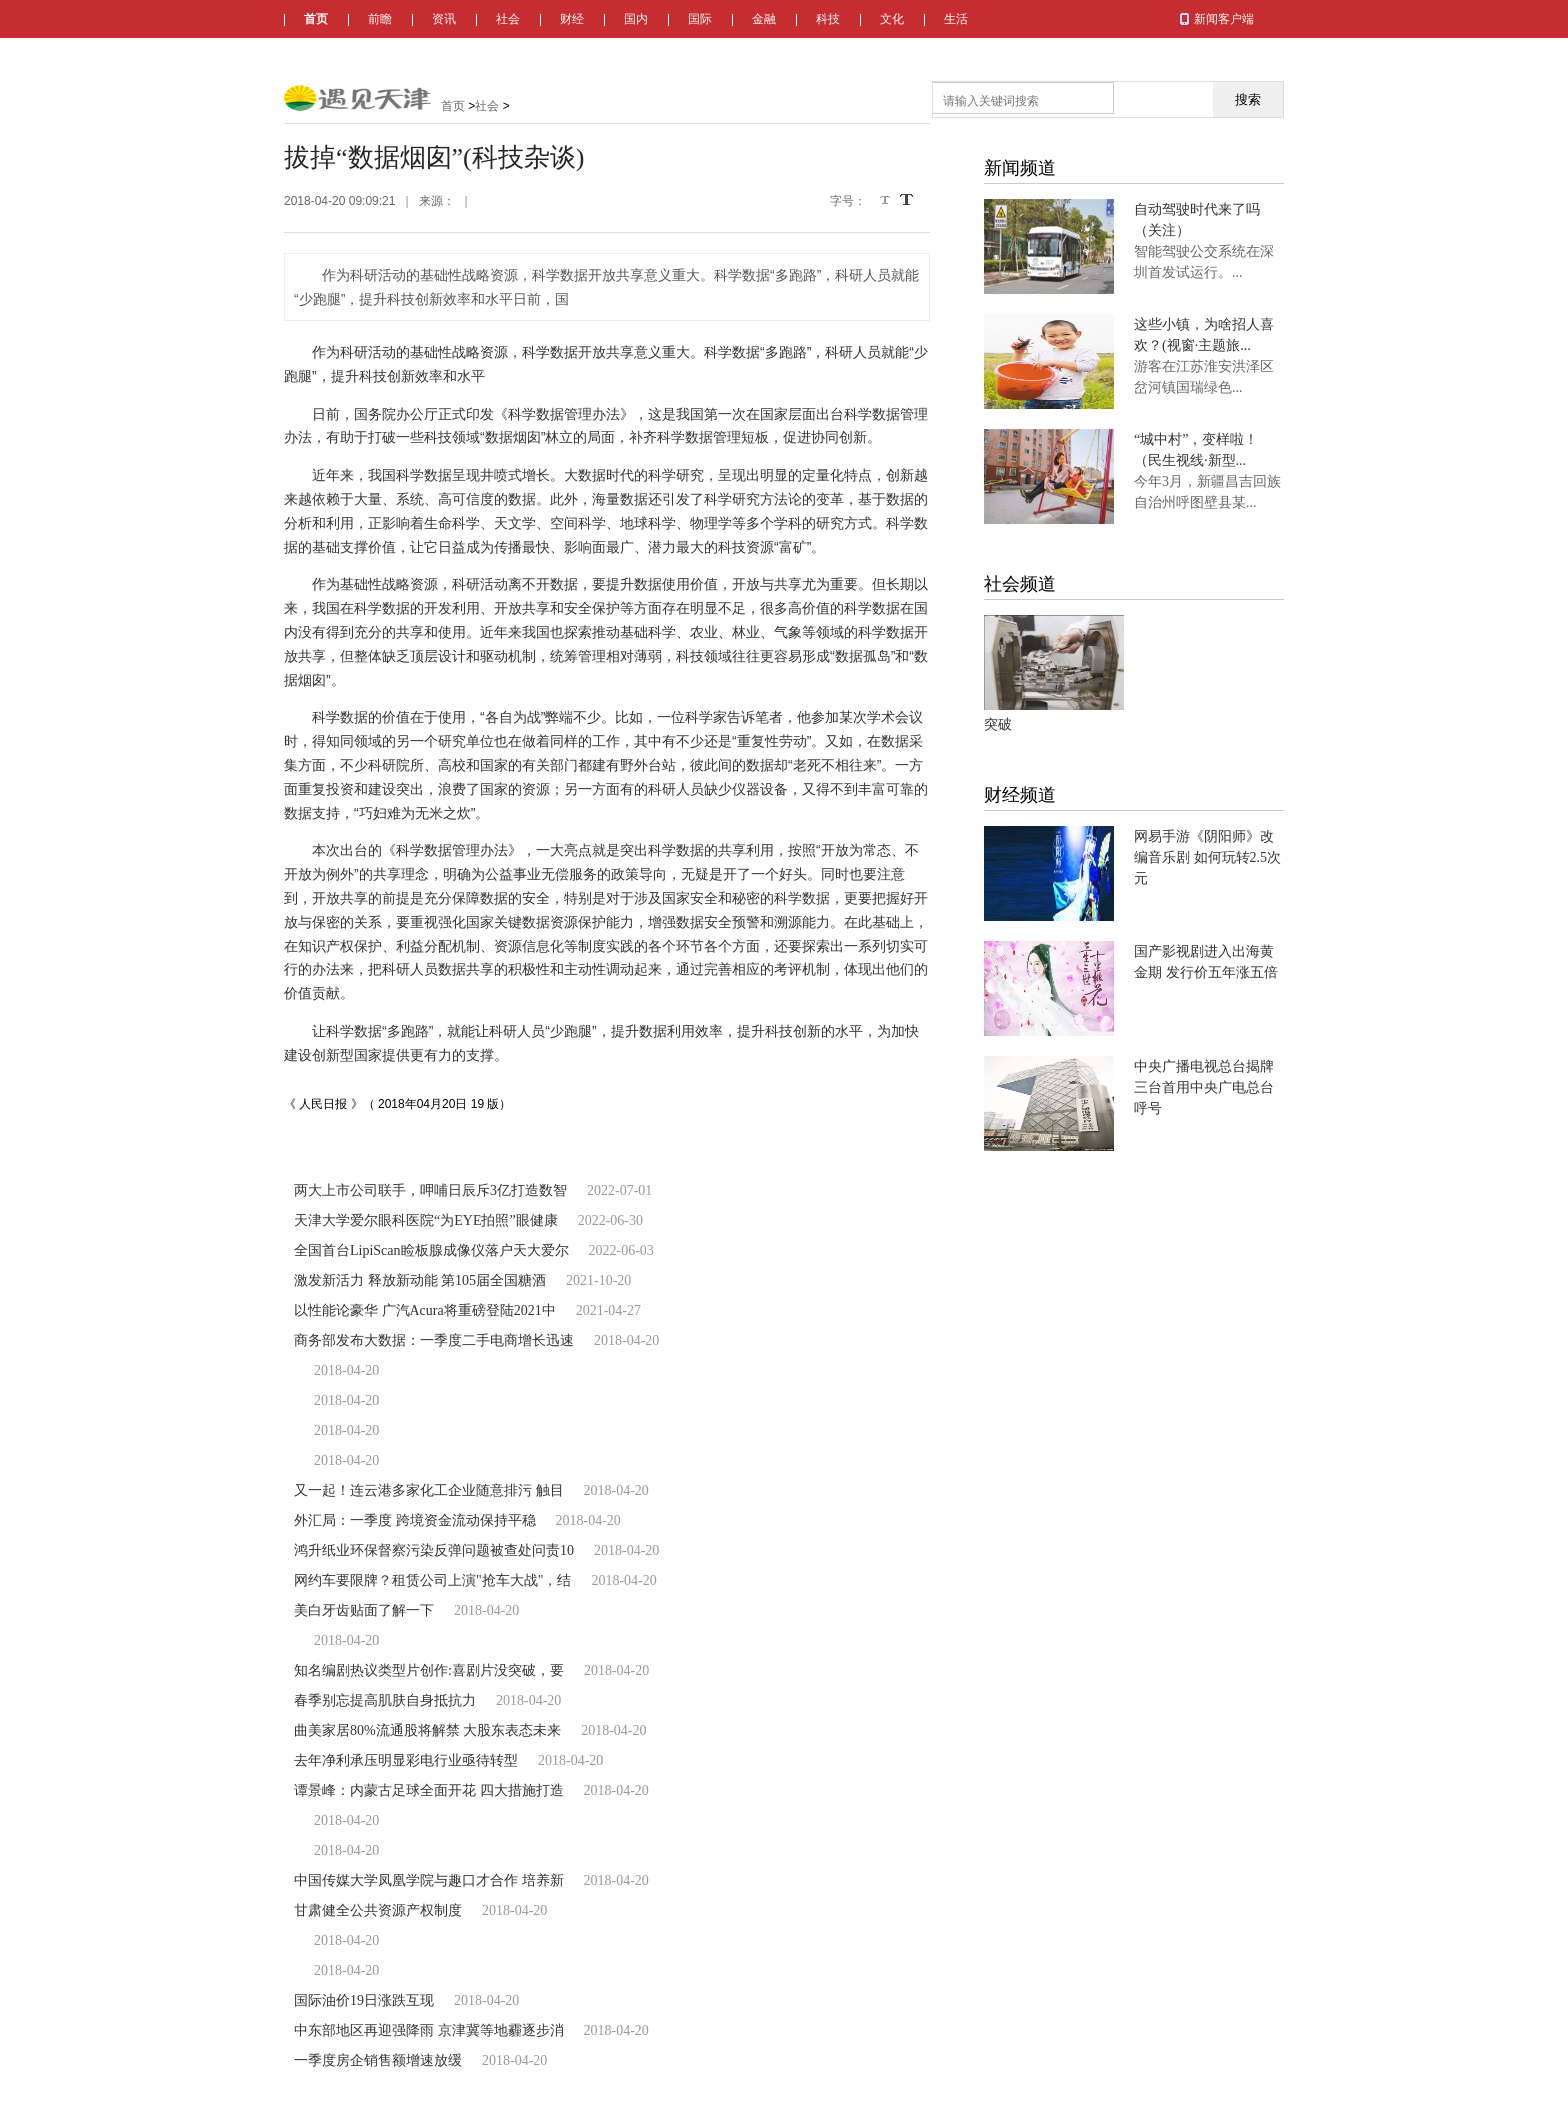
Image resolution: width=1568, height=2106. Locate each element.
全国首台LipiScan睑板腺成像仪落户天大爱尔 (431, 1250)
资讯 (444, 19)
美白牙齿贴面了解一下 (364, 1610)
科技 (828, 19)
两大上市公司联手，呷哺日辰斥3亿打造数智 (430, 1190)
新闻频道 (1020, 168)
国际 (700, 19)
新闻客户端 (1224, 19)
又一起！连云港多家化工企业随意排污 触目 (429, 1490)
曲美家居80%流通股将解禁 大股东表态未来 (427, 1730)
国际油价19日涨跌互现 (364, 2000)
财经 (572, 19)
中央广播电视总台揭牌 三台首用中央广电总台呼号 (1204, 1087)
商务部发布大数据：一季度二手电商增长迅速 (434, 1340)
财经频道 (1020, 795)
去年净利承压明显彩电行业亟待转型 (406, 1760)
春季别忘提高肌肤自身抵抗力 (385, 1700)
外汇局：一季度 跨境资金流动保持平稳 (415, 1520)
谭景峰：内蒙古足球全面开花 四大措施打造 (429, 1790)
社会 (508, 19)
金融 (764, 19)
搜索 (1248, 99)
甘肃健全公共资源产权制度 (378, 1910)
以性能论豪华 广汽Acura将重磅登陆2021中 (425, 1310)
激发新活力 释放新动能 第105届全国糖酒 (420, 1280)
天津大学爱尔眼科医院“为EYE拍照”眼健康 (426, 1220)
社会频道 (1020, 584)
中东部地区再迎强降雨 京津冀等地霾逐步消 (429, 2030)
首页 (316, 19)
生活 (956, 19)
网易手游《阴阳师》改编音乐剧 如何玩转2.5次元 (1207, 857)
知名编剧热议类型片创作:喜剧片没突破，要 (429, 1670)
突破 (998, 724)
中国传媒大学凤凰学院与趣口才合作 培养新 (429, 1880)
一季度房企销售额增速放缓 (378, 2060)
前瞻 (380, 19)
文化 (892, 19)
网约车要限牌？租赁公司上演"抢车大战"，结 (432, 1580)
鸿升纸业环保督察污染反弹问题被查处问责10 (434, 1550)
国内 (636, 19)
